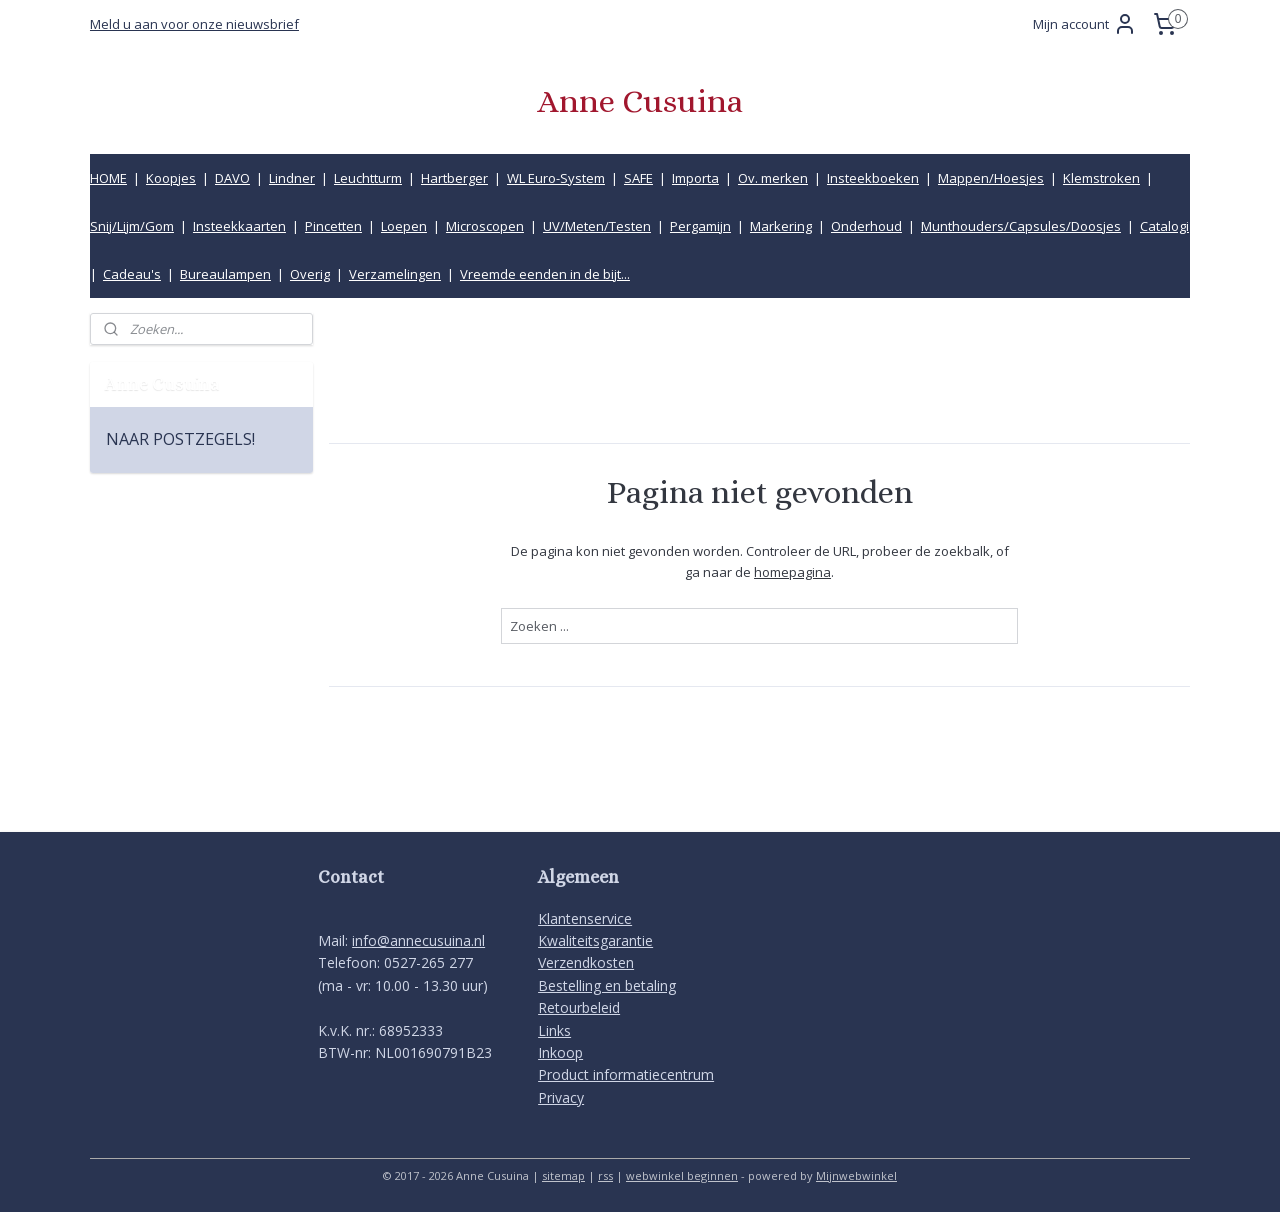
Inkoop (560, 1052)
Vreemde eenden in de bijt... (545, 274)
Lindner (292, 178)
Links (554, 1030)
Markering (781, 226)
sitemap (563, 1175)
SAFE (638, 178)
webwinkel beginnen (682, 1175)
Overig (310, 274)
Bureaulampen (225, 274)
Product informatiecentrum (626, 1074)
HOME (108, 178)
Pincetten (333, 226)
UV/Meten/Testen (597, 226)
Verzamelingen (395, 274)
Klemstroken (1101, 178)
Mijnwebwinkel (856, 1175)
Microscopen (485, 226)
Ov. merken (773, 178)
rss (605, 1175)
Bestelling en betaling (607, 985)
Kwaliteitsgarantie (595, 940)
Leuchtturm (368, 178)
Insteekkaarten (239, 226)
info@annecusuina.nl (418, 940)
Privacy (561, 1097)
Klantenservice (585, 918)
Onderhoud (866, 226)
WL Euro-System (556, 178)
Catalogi (1164, 226)
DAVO (232, 178)
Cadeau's (132, 274)
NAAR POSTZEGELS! (180, 439)
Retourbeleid (579, 1007)
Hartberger (454, 178)
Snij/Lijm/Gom (132, 226)
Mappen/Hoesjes (991, 178)
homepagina (792, 571)
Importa (695, 178)
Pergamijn (700, 226)
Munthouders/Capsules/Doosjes (1021, 226)
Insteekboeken (873, 178)
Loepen (404, 226)
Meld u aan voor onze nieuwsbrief (194, 24)
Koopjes (171, 178)
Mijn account (1085, 24)
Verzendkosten (586, 962)
